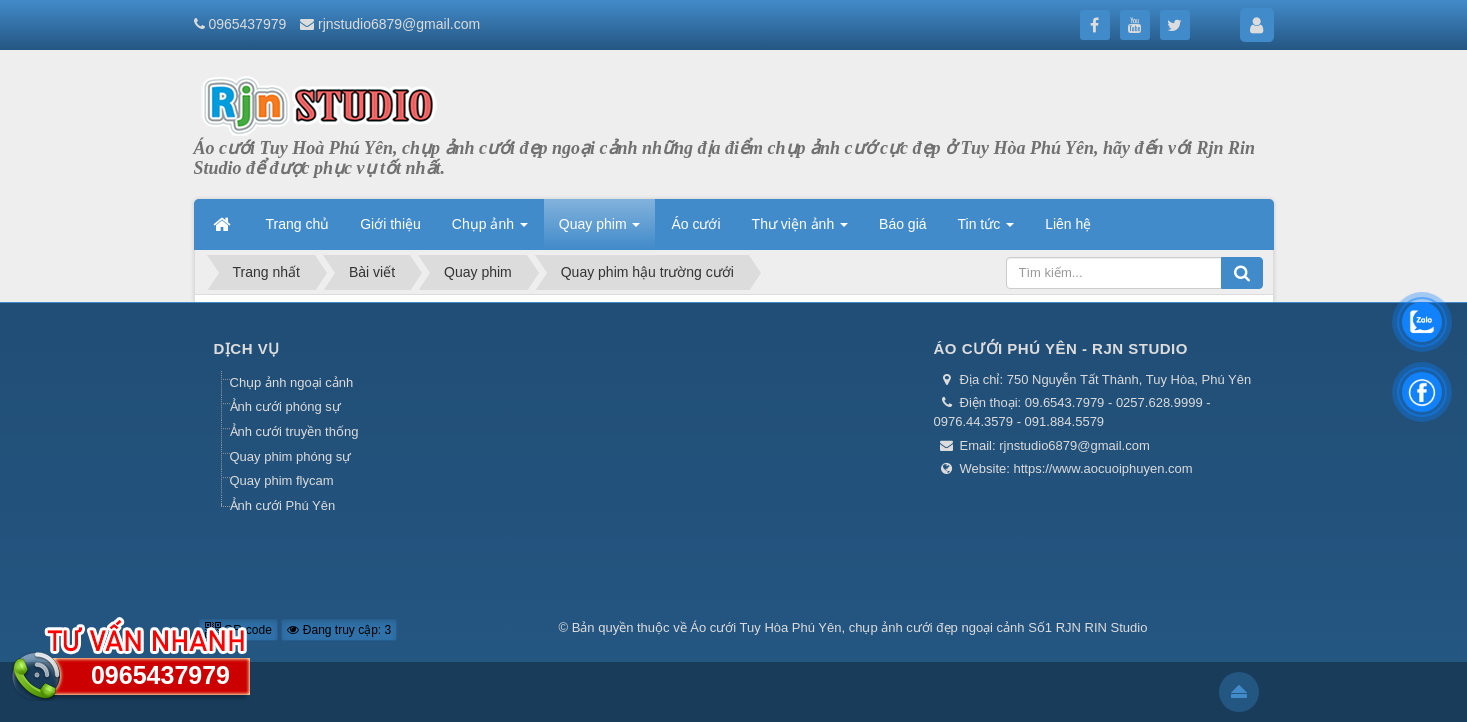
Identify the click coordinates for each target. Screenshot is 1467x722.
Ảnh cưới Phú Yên (283, 505)
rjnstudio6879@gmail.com (399, 24)
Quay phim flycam (282, 480)
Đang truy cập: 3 (339, 630)
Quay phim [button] (600, 230)
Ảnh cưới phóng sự (285, 406)
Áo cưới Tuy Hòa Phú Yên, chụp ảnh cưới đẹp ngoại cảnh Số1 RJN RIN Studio (918, 627)
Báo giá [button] (902, 224)
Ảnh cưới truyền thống (294, 431)
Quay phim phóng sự (291, 456)
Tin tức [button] (986, 230)
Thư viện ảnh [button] (800, 230)
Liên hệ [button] (1068, 224)
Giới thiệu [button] (390, 224)
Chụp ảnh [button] (490, 230)
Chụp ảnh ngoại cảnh (292, 382)
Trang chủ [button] (298, 224)
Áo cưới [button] (695, 224)
